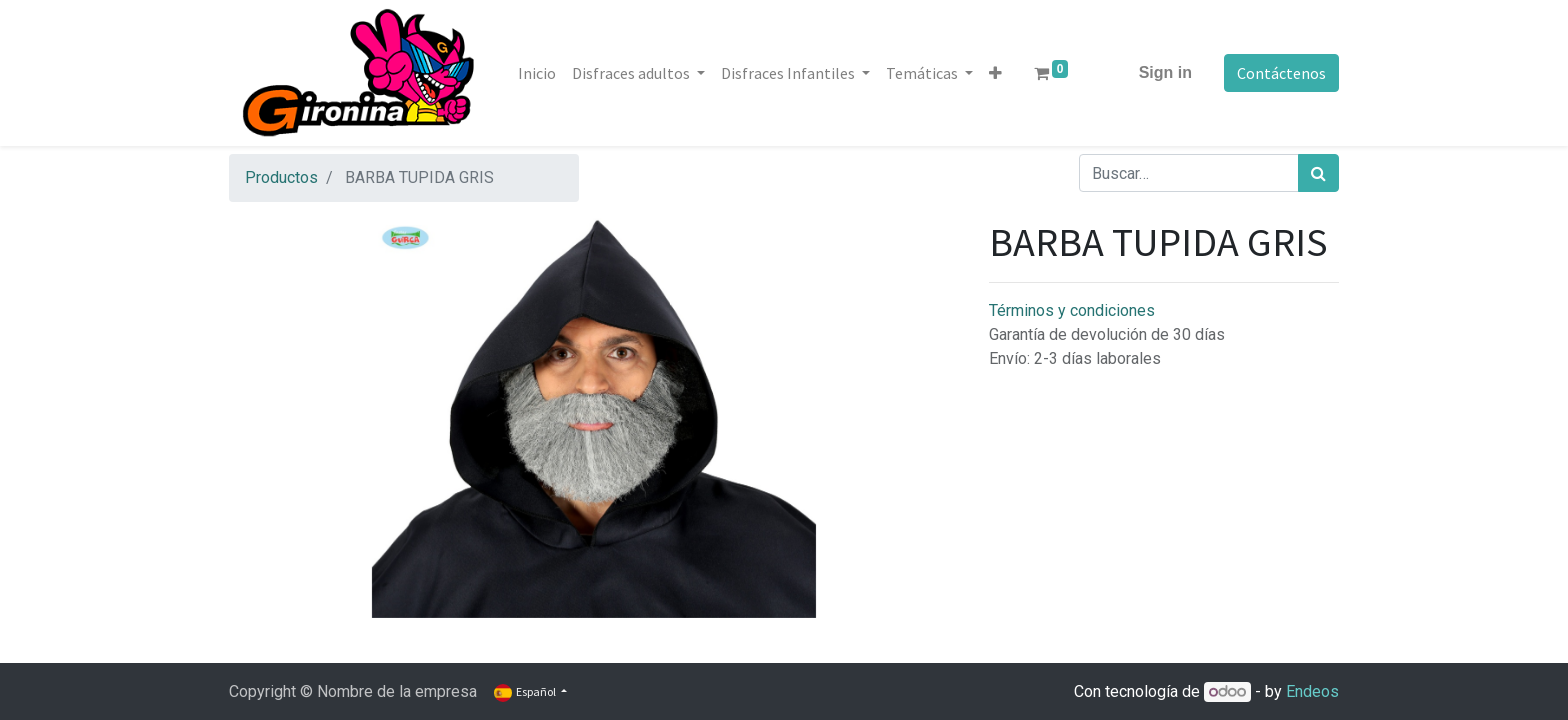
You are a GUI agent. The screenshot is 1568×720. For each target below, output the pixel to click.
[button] (995, 73)
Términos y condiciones (1072, 310)
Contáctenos (1281, 73)
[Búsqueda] (1318, 173)
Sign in (1165, 72)
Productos (281, 177)
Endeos (1312, 691)
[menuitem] (537, 73)
